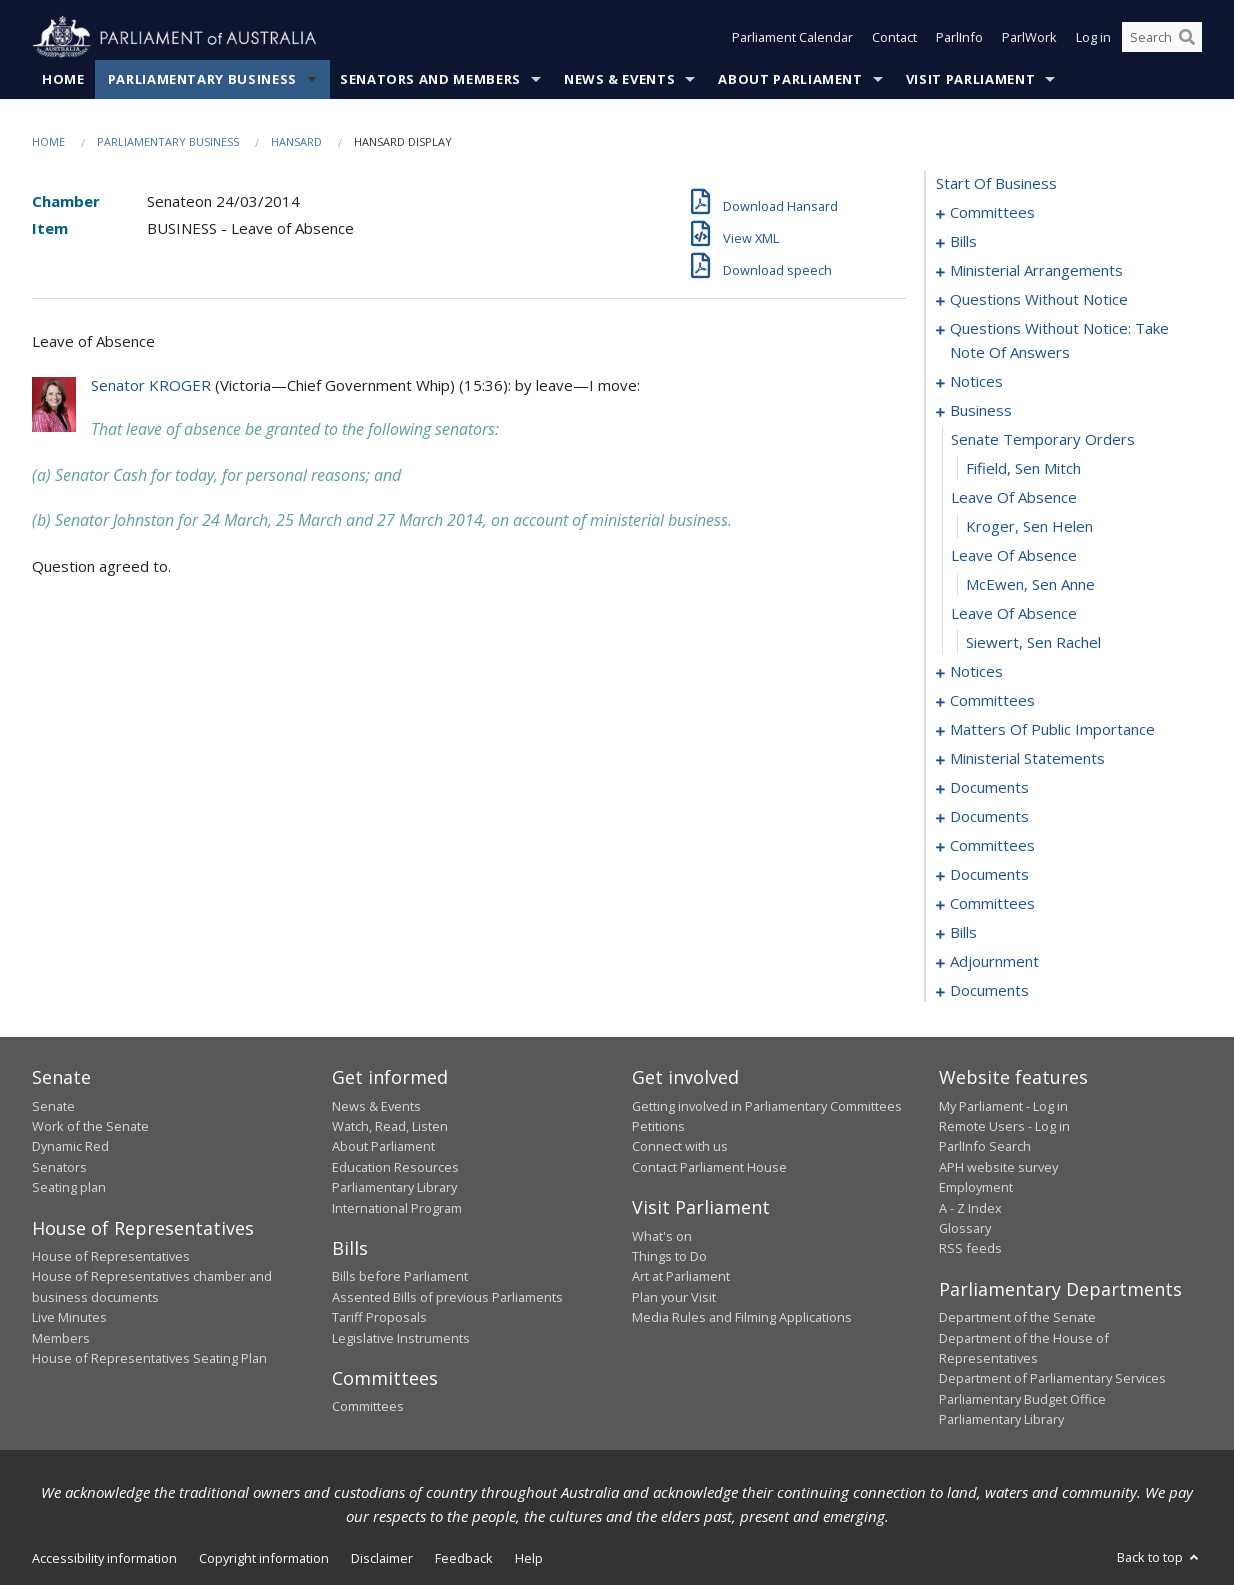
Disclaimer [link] (382, 1558)
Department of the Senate (1017, 1318)
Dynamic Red (70, 1147)
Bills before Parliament (400, 1277)
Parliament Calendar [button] (792, 38)
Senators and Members (430, 79)
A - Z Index (970, 1208)
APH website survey (998, 1167)
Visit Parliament (970, 79)
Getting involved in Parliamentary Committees (767, 1106)
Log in (1093, 38)
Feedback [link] (464, 1558)
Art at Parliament (681, 1277)
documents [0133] (989, 991)
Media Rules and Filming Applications (742, 1318)
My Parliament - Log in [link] (1003, 1106)
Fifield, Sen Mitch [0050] (1023, 469)
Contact (894, 38)
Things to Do (669, 1256)
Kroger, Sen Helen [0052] (1029, 527)
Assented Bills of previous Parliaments (447, 1297)
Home (63, 79)
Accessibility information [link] (104, 1558)
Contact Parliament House (709, 1167)
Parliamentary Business (202, 79)
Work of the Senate (90, 1126)
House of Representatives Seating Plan (149, 1358)
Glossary (965, 1228)
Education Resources (395, 1167)
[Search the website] (1162, 38)
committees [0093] (992, 846)
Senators (59, 1167)
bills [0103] (963, 933)
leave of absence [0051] (1014, 498)
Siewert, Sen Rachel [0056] (1033, 643)
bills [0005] (963, 242)
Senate (53, 1106)
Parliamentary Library (394, 1188)
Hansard (296, 141)
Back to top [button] (1159, 1557)
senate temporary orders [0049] (1043, 440)
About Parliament (790, 79)
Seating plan (69, 1188)
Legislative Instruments (401, 1338)
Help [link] (529, 1558)
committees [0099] (992, 904)
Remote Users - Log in (1004, 1126)
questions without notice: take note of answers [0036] (1059, 341)
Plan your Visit (674, 1297)
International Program (397, 1208)
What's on (662, 1236)
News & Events (619, 79)
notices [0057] (976, 672)
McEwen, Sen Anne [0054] (1030, 585)
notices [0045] (976, 382)
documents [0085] (989, 817)
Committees (368, 1407)
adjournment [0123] (994, 962)
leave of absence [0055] (1014, 614)
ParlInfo (959, 38)
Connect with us (680, 1147)
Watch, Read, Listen (390, 1126)
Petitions (658, 1126)
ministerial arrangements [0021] (1036, 271)
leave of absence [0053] (1014, 556)
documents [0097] (989, 875)
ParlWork (1029, 38)
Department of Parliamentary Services (1052, 1379)
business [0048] (981, 411)
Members (61, 1338)
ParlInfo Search (985, 1147)
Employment (976, 1188)
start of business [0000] (996, 184)
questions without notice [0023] (1039, 300)
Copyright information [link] (264, 1558)
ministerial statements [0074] (1027, 759)
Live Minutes (69, 1318)
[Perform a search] (1187, 38)
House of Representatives (111, 1256)
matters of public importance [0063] (1052, 730)
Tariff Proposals (379, 1318)
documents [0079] (989, 788)
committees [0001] (992, 213)
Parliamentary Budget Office (1022, 1399)
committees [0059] (992, 701)
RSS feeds (970, 1249)
